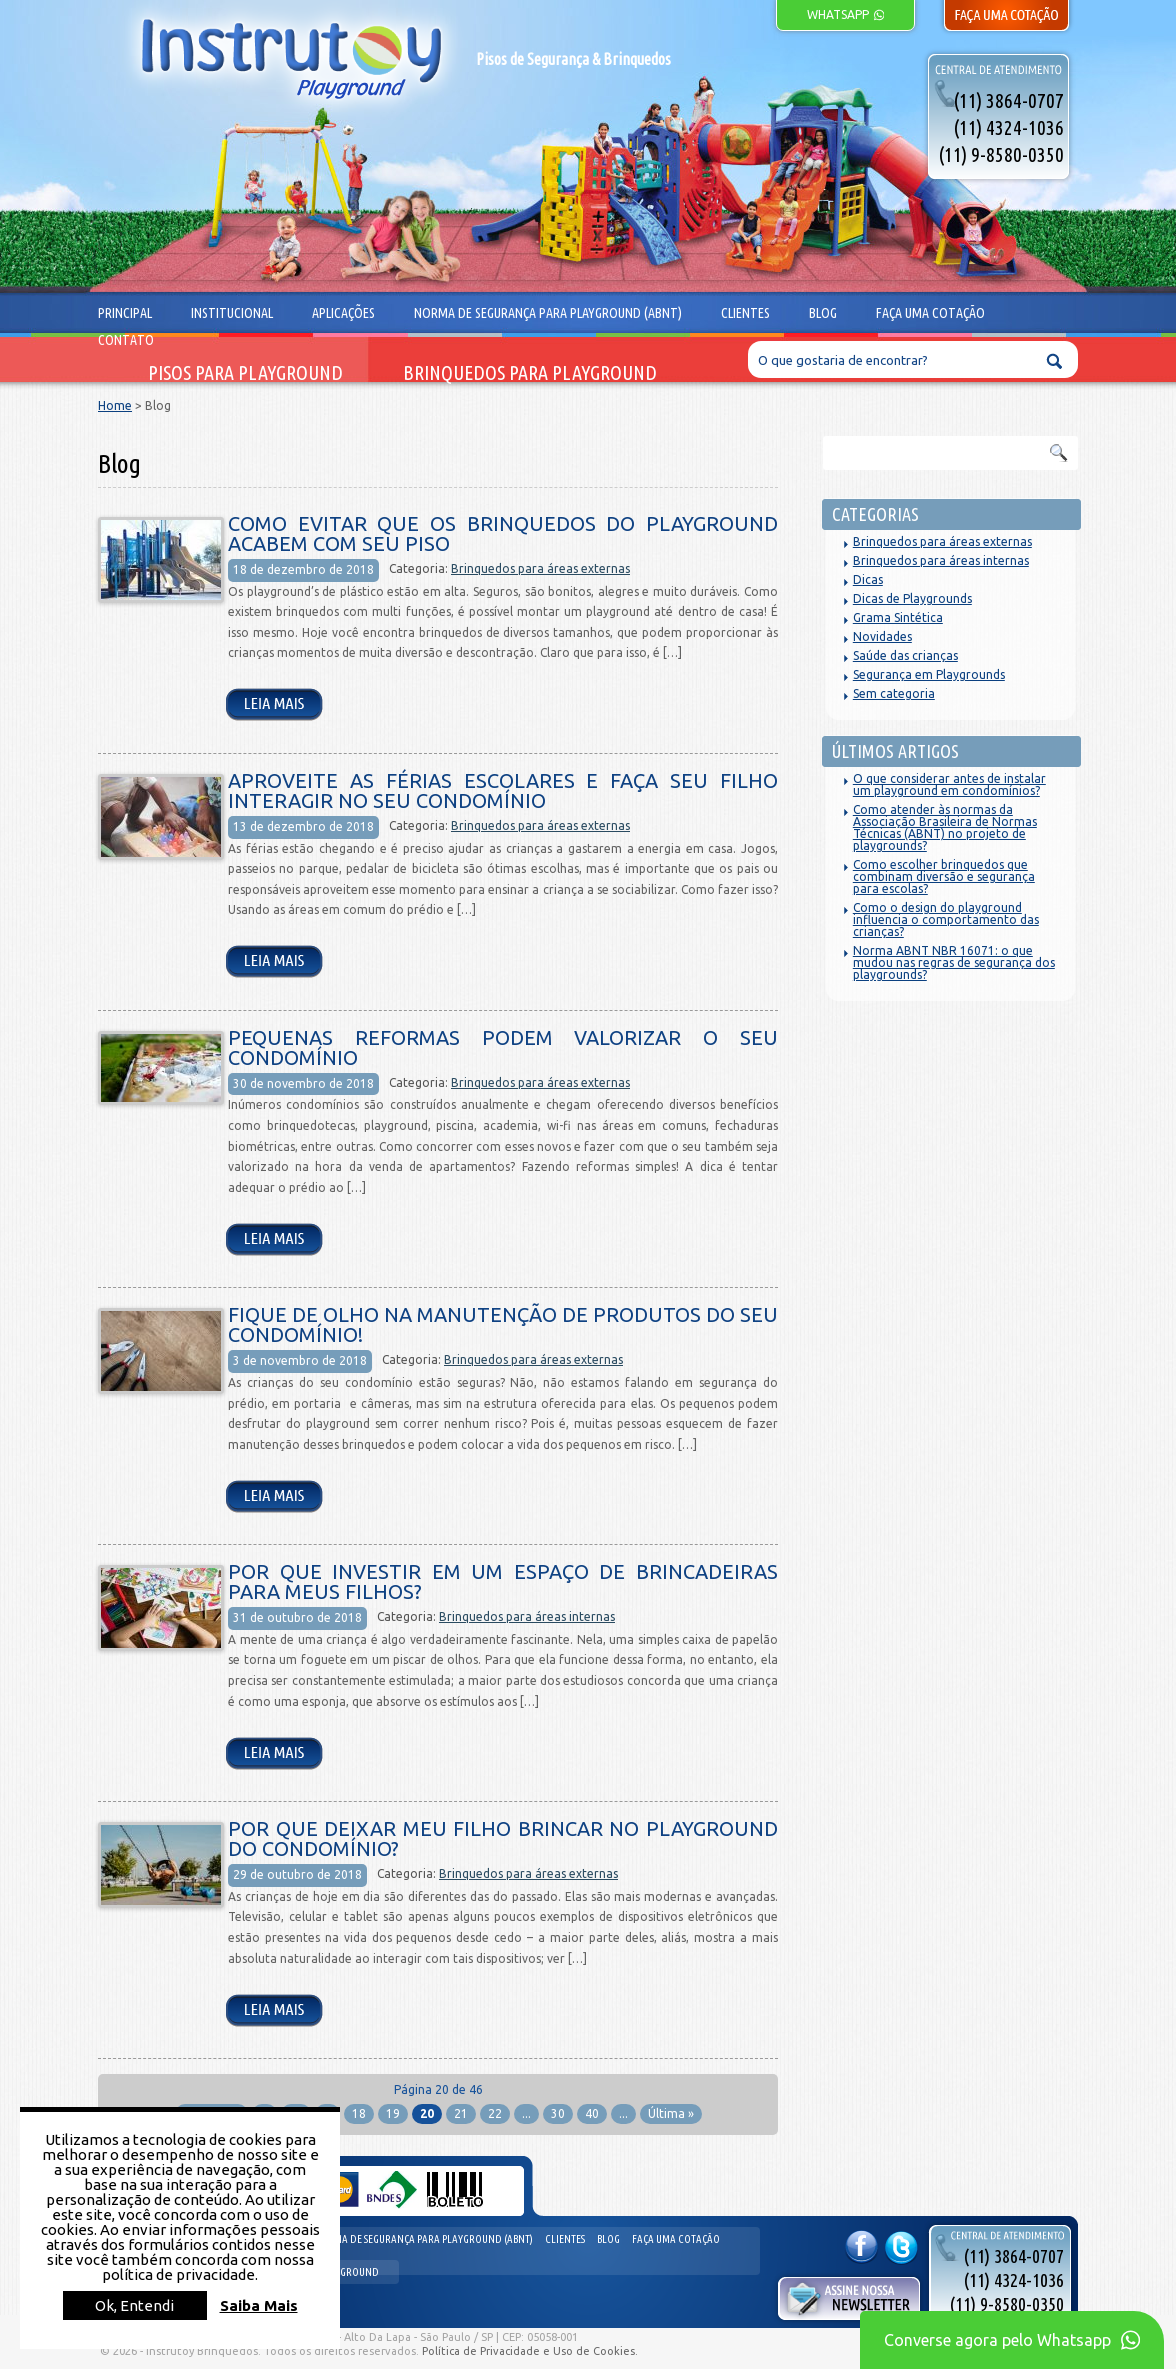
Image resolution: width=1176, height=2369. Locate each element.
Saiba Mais (259, 2305)
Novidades (882, 636)
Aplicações (343, 313)
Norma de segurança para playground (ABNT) (423, 2239)
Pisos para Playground (245, 373)
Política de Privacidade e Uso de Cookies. (530, 2351)
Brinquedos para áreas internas (527, 1616)
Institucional (232, 313)
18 (359, 2113)
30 (558, 2113)
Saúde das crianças (905, 655)
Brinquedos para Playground (530, 373)
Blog (608, 2239)
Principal (125, 313)
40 (592, 2113)
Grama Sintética (898, 617)
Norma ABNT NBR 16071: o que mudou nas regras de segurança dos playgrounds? (954, 962)
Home (115, 405)
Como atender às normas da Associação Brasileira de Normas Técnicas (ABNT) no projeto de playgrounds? (945, 827)
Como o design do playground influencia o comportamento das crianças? (946, 919)
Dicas (868, 579)
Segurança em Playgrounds (929, 674)
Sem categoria (894, 693)
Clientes (565, 2239)
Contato (126, 340)
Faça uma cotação (676, 2239)
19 (393, 2113)
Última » (671, 2113)
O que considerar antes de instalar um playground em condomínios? (949, 784)
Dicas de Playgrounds (912, 598)
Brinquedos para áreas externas (540, 568)
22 (495, 2113)
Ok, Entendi (134, 2305)
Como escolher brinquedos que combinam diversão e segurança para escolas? (944, 876)
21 (461, 2113)
